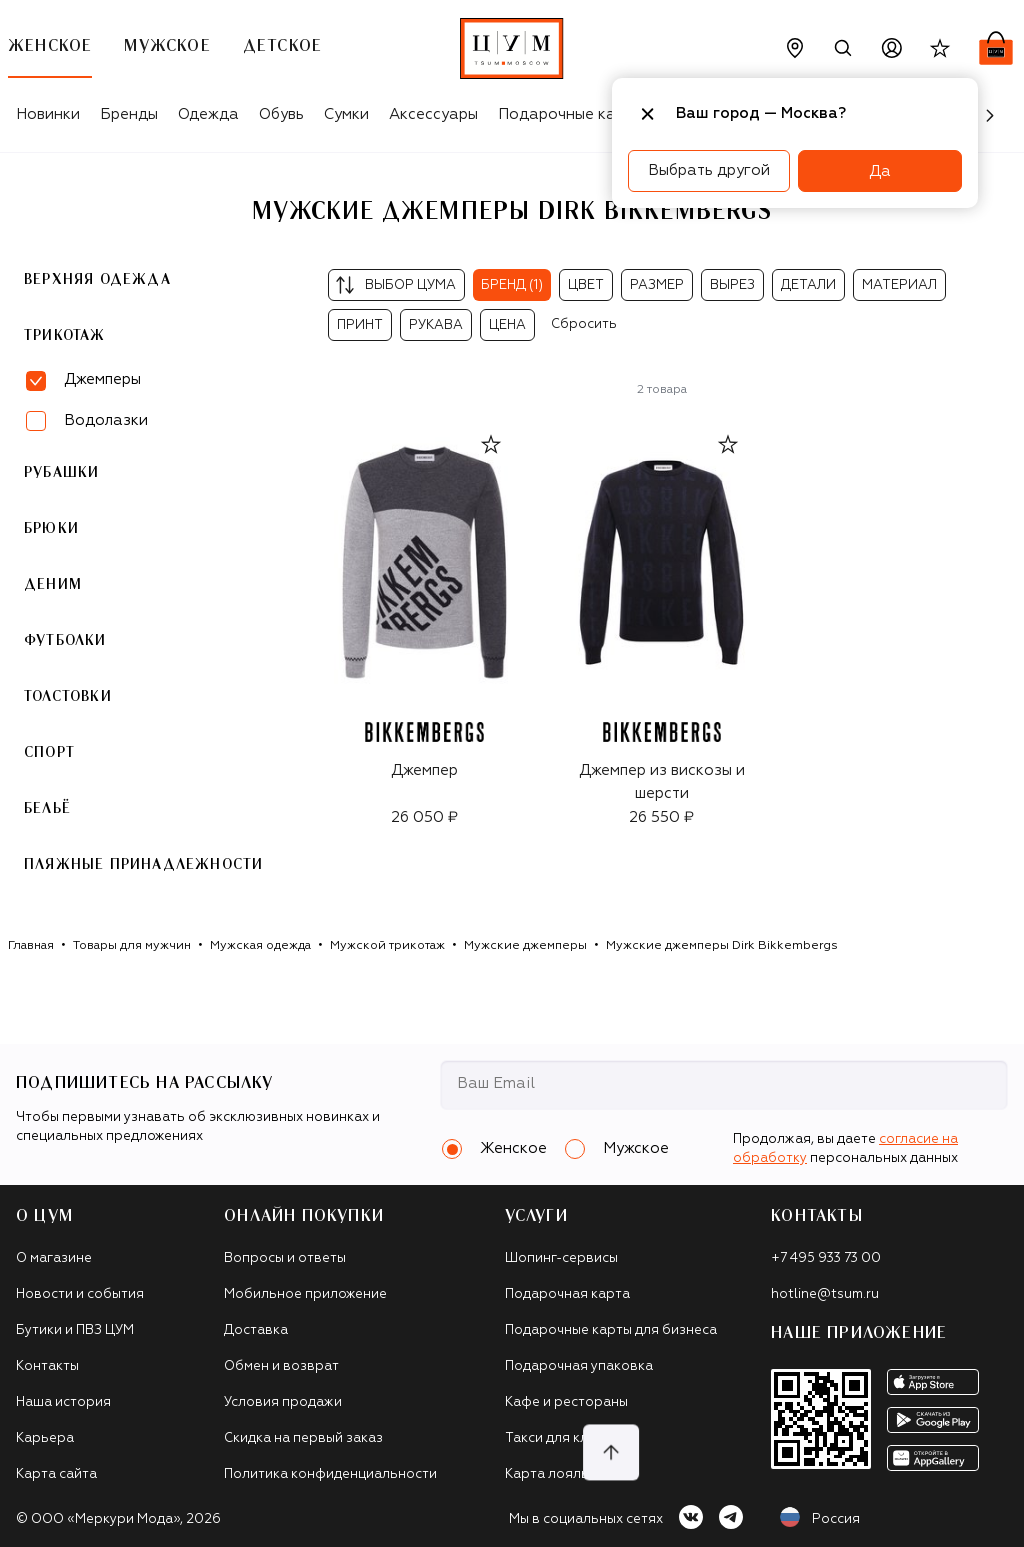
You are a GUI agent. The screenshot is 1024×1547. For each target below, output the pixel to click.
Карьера (45, 1438)
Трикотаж (65, 336)
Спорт (49, 753)
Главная (31, 946)
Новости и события (80, 1294)
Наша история (63, 1402)
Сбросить (584, 324)
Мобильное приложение (305, 1294)
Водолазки (106, 420)
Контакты (47, 1366)
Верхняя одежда (97, 280)
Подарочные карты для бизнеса (611, 1330)
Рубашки (61, 473)
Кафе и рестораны (566, 1402)
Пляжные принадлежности (143, 865)
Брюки (51, 529)
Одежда (208, 114)
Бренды (129, 114)
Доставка (256, 1330)
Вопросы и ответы (285, 1258)
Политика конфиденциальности (330, 1474)
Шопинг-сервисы (561, 1258)
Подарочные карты (570, 114)
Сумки (346, 114)
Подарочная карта (567, 1294)
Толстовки (68, 697)
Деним (53, 585)
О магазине (54, 1258)
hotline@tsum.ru (825, 1294)
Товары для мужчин (132, 946)
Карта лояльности (566, 1474)
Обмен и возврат (281, 1366)
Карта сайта (56, 1474)
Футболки (65, 641)
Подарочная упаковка (579, 1366)
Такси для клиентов (570, 1438)
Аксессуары (433, 114)
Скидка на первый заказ (303, 1438)
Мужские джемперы (525, 946)
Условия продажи (283, 1402)
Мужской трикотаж (387, 946)
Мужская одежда (260, 946)
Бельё (47, 809)
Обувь (281, 114)
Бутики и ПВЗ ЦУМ (75, 1330)
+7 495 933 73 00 (826, 1258)
